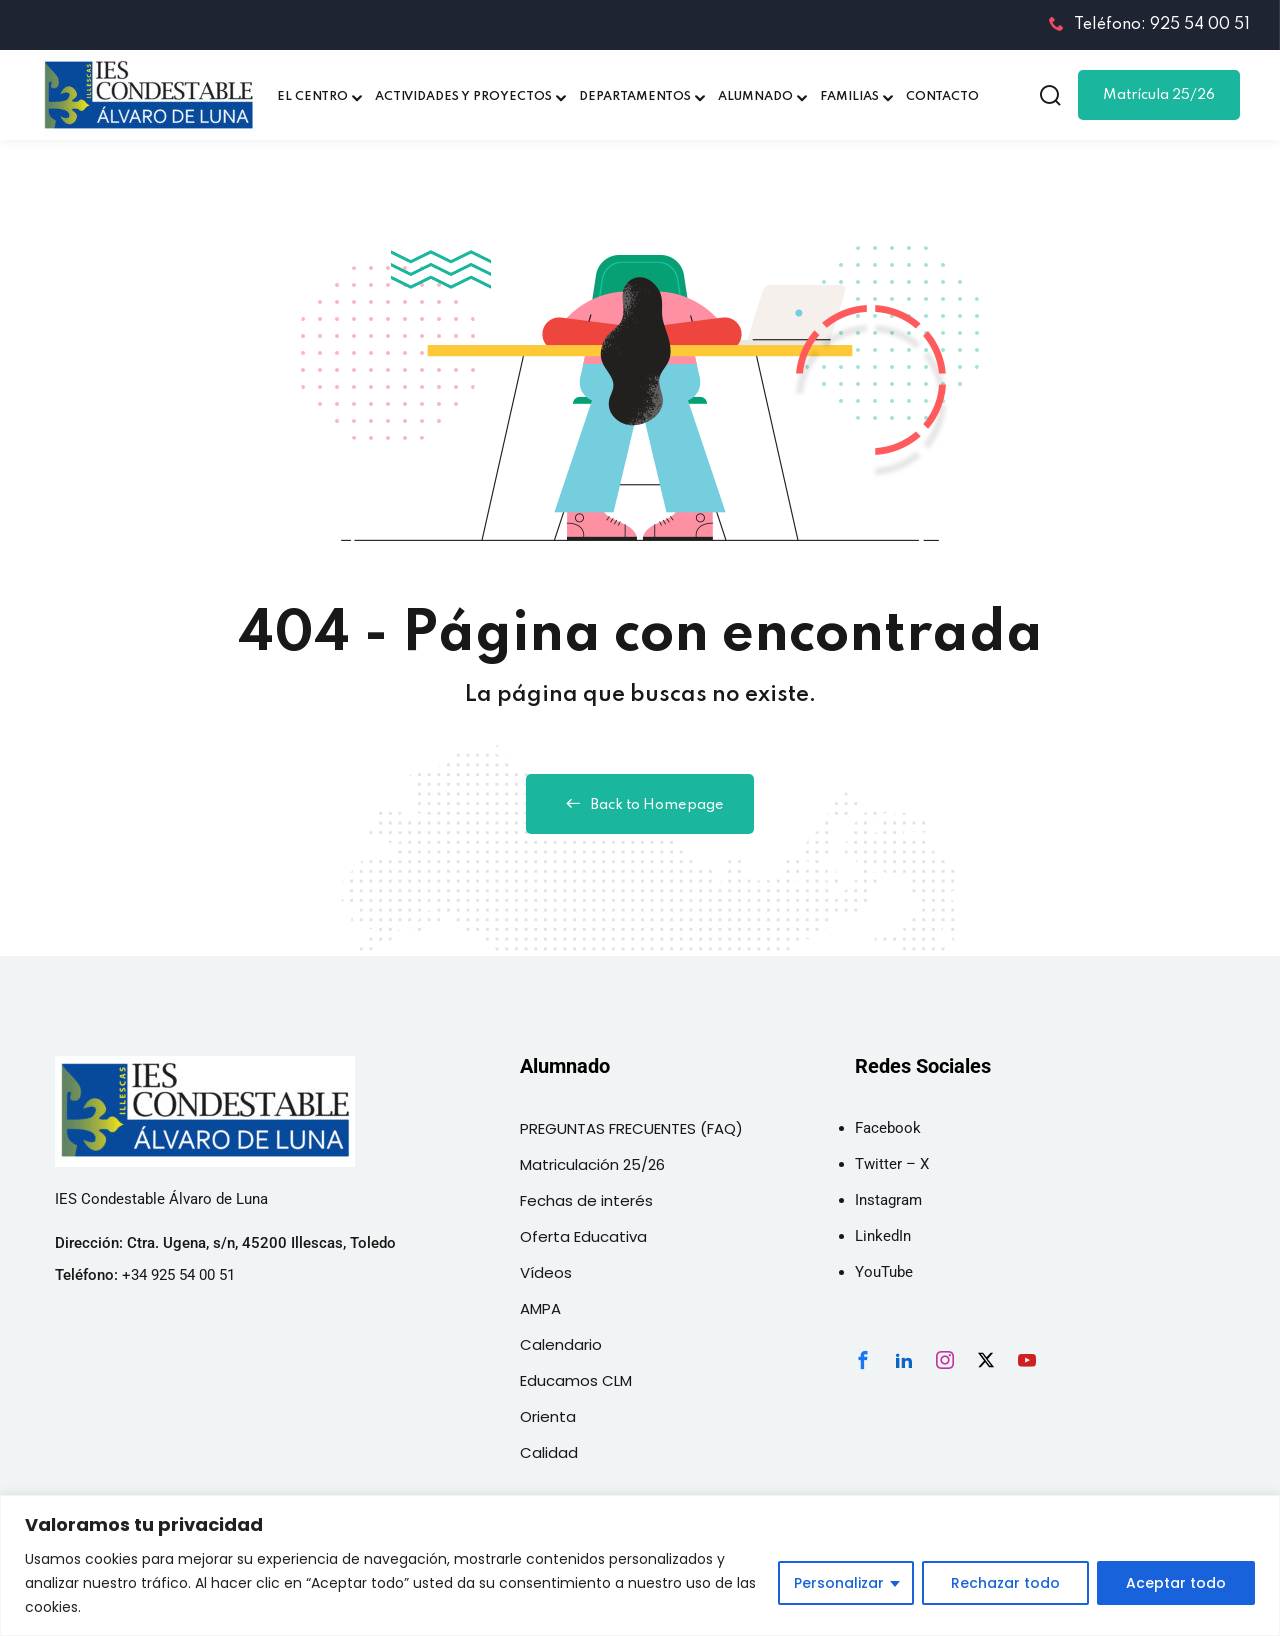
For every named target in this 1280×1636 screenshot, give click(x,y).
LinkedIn (883, 1236)
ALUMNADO (755, 97)
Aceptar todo (1176, 1583)
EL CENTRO (312, 97)
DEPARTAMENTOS (635, 97)
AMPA (540, 1308)
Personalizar (839, 1583)
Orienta (548, 1416)
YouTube (884, 1272)
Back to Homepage (640, 803)
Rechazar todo (1005, 1583)
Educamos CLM (576, 1380)
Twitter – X (892, 1164)
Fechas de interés (586, 1200)
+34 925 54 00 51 (178, 1275)
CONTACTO (942, 97)
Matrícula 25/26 (1159, 95)
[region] (640, 1565)
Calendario (561, 1344)
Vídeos (546, 1272)
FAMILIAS (849, 97)
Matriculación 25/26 (592, 1164)
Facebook (888, 1128)
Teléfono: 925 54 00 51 (1149, 25)
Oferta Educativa (583, 1236)
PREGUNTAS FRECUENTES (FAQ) (631, 1128)
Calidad (549, 1452)
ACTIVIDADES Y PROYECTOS (463, 97)
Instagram (888, 1200)
